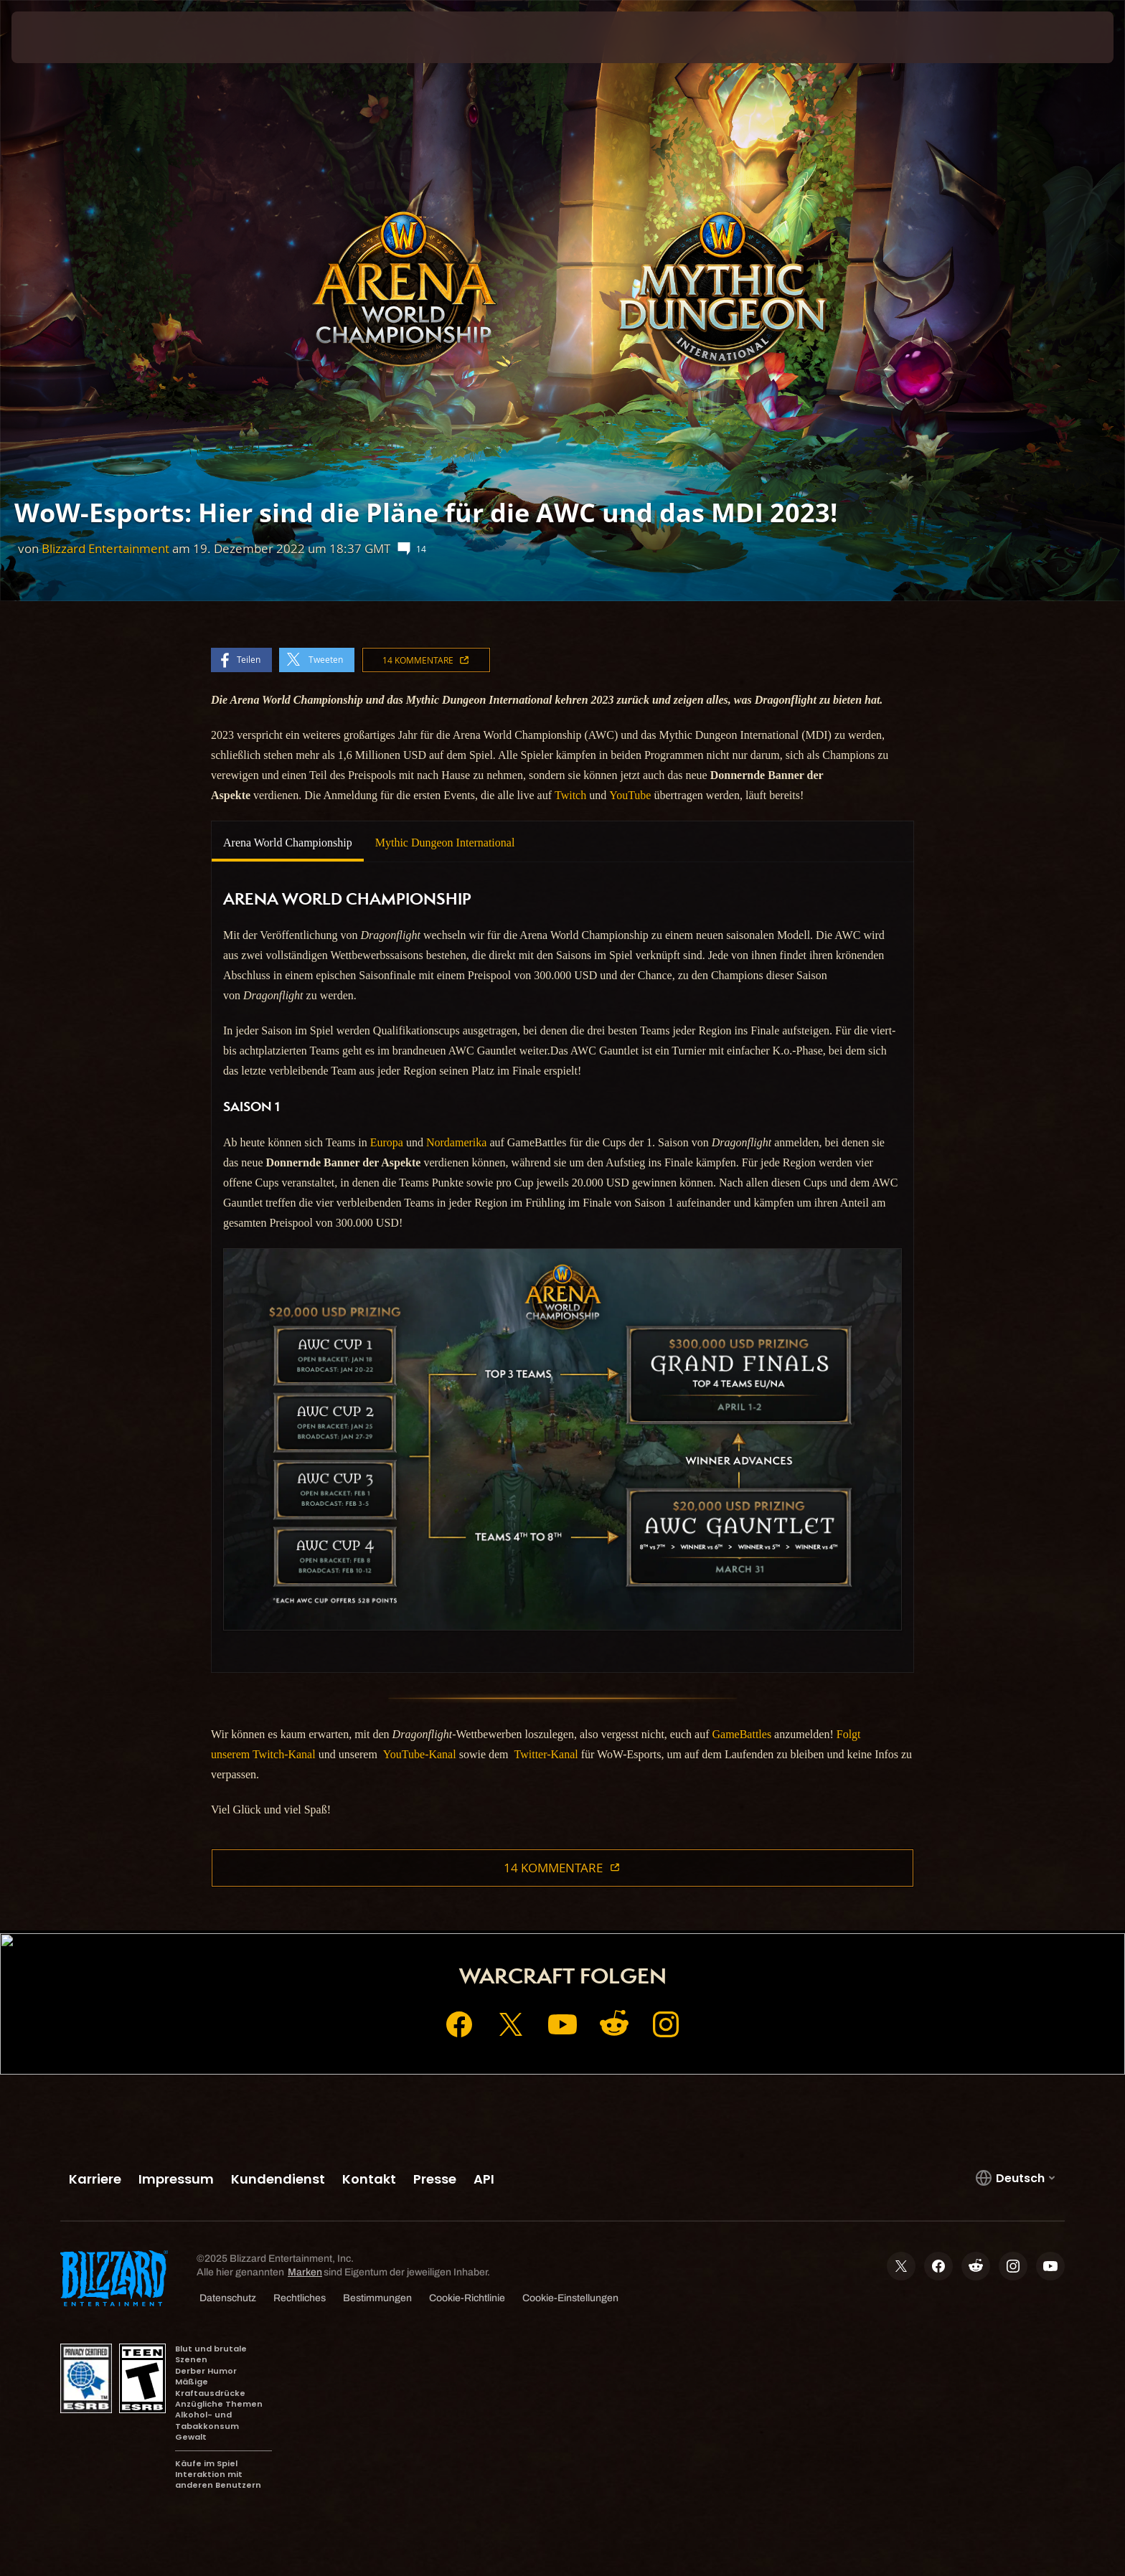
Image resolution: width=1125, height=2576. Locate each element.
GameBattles (741, 1734)
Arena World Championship (287, 842)
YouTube (630, 795)
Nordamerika (456, 1142)
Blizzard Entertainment (105, 548)
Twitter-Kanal (546, 1754)
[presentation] (64, 37)
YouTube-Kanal (419, 1754)
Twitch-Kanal (284, 1754)
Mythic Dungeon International (445, 842)
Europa (386, 1142)
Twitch (570, 795)
